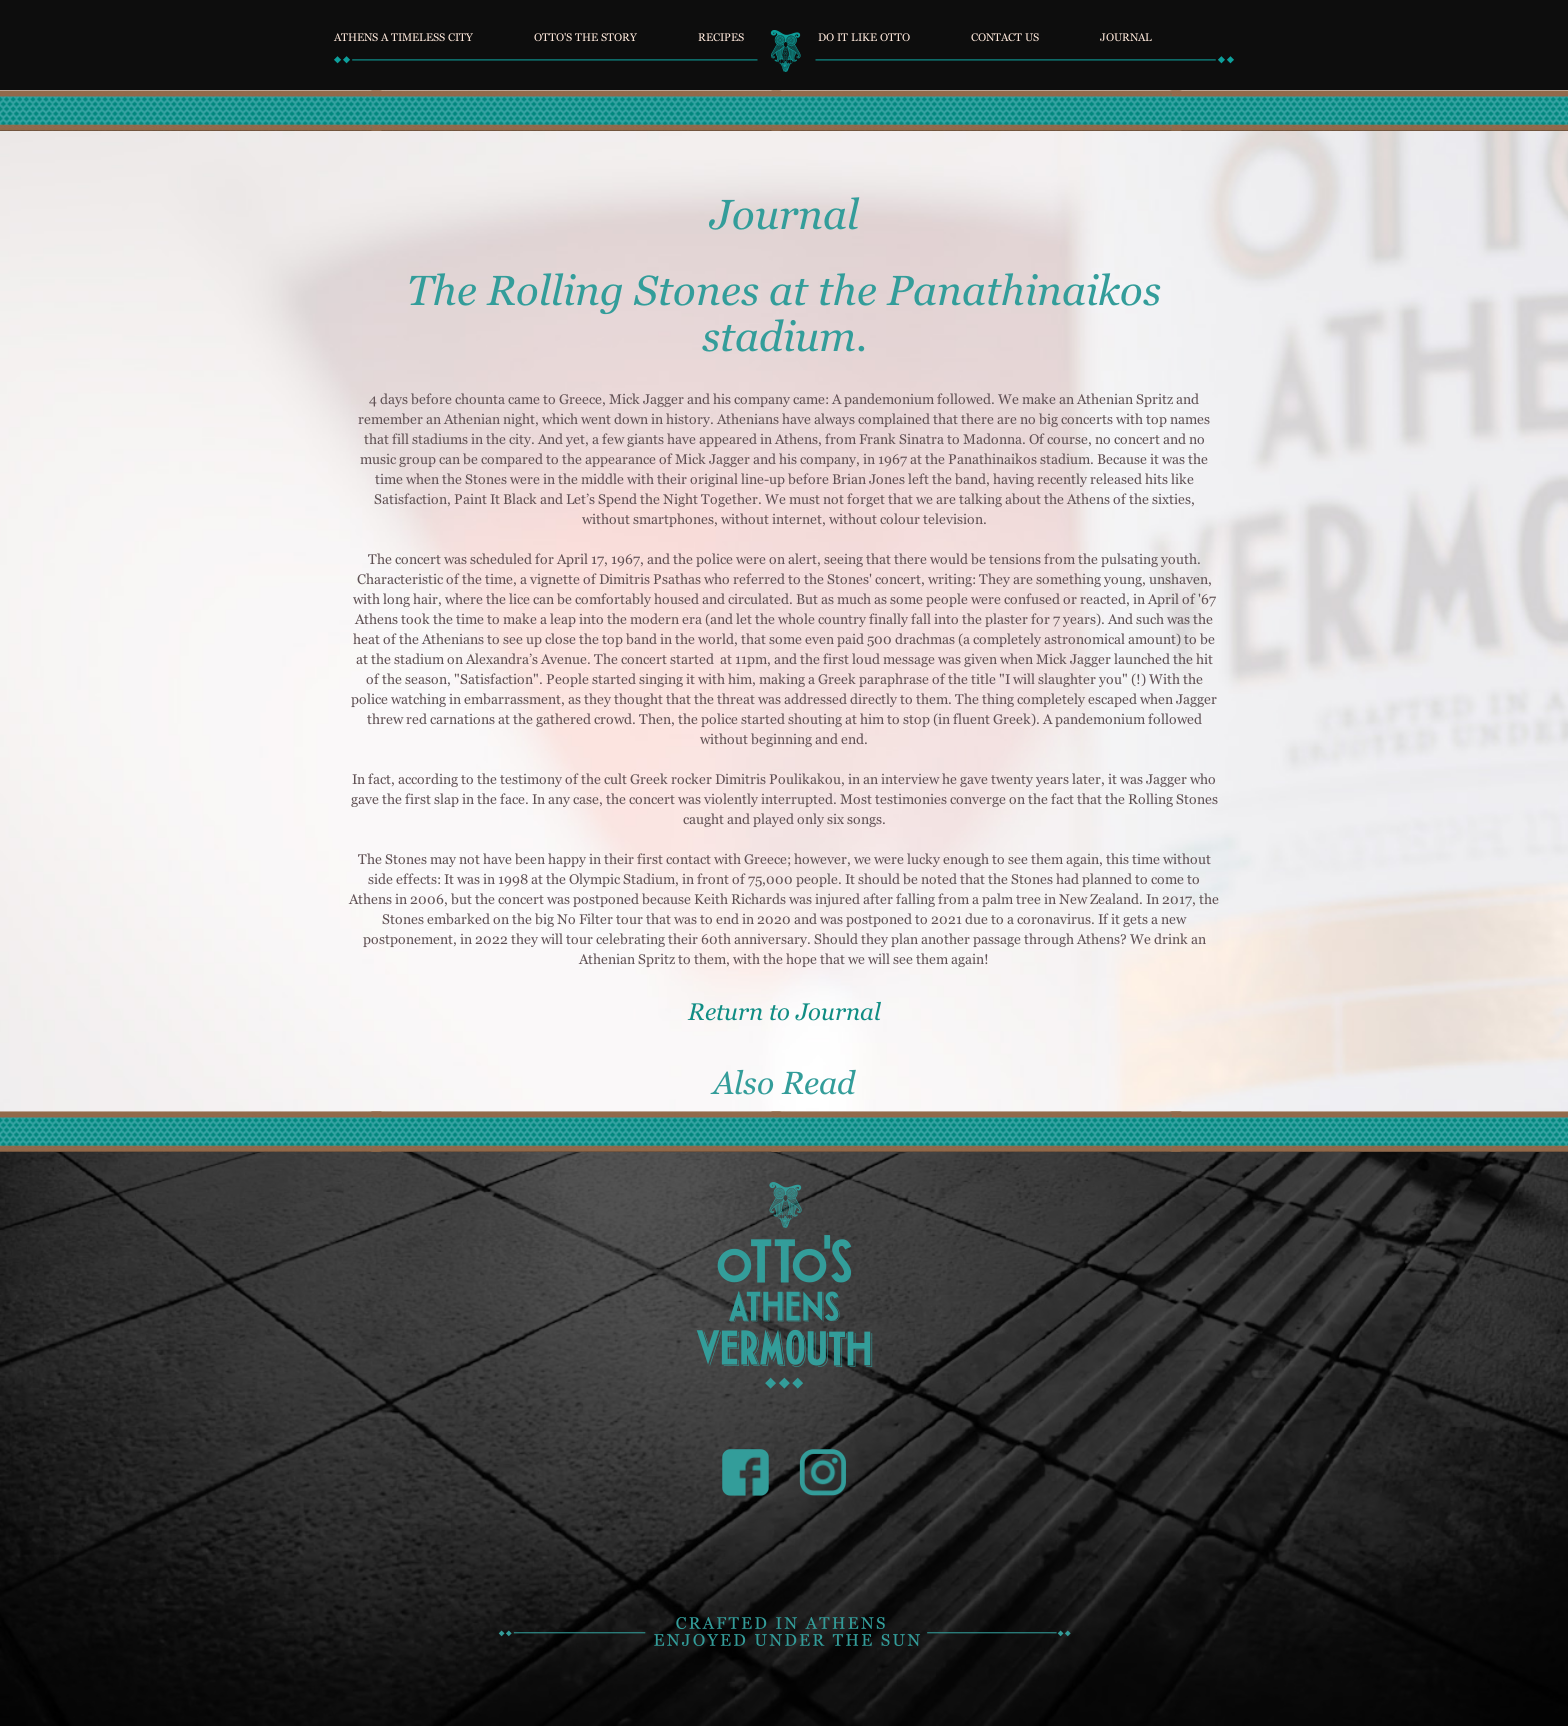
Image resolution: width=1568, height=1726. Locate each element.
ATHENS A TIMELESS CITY (403, 34)
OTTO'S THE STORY (585, 34)
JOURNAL (1126, 34)
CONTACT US (1005, 34)
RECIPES (721, 34)
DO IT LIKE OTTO (864, 34)
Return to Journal (784, 1011)
